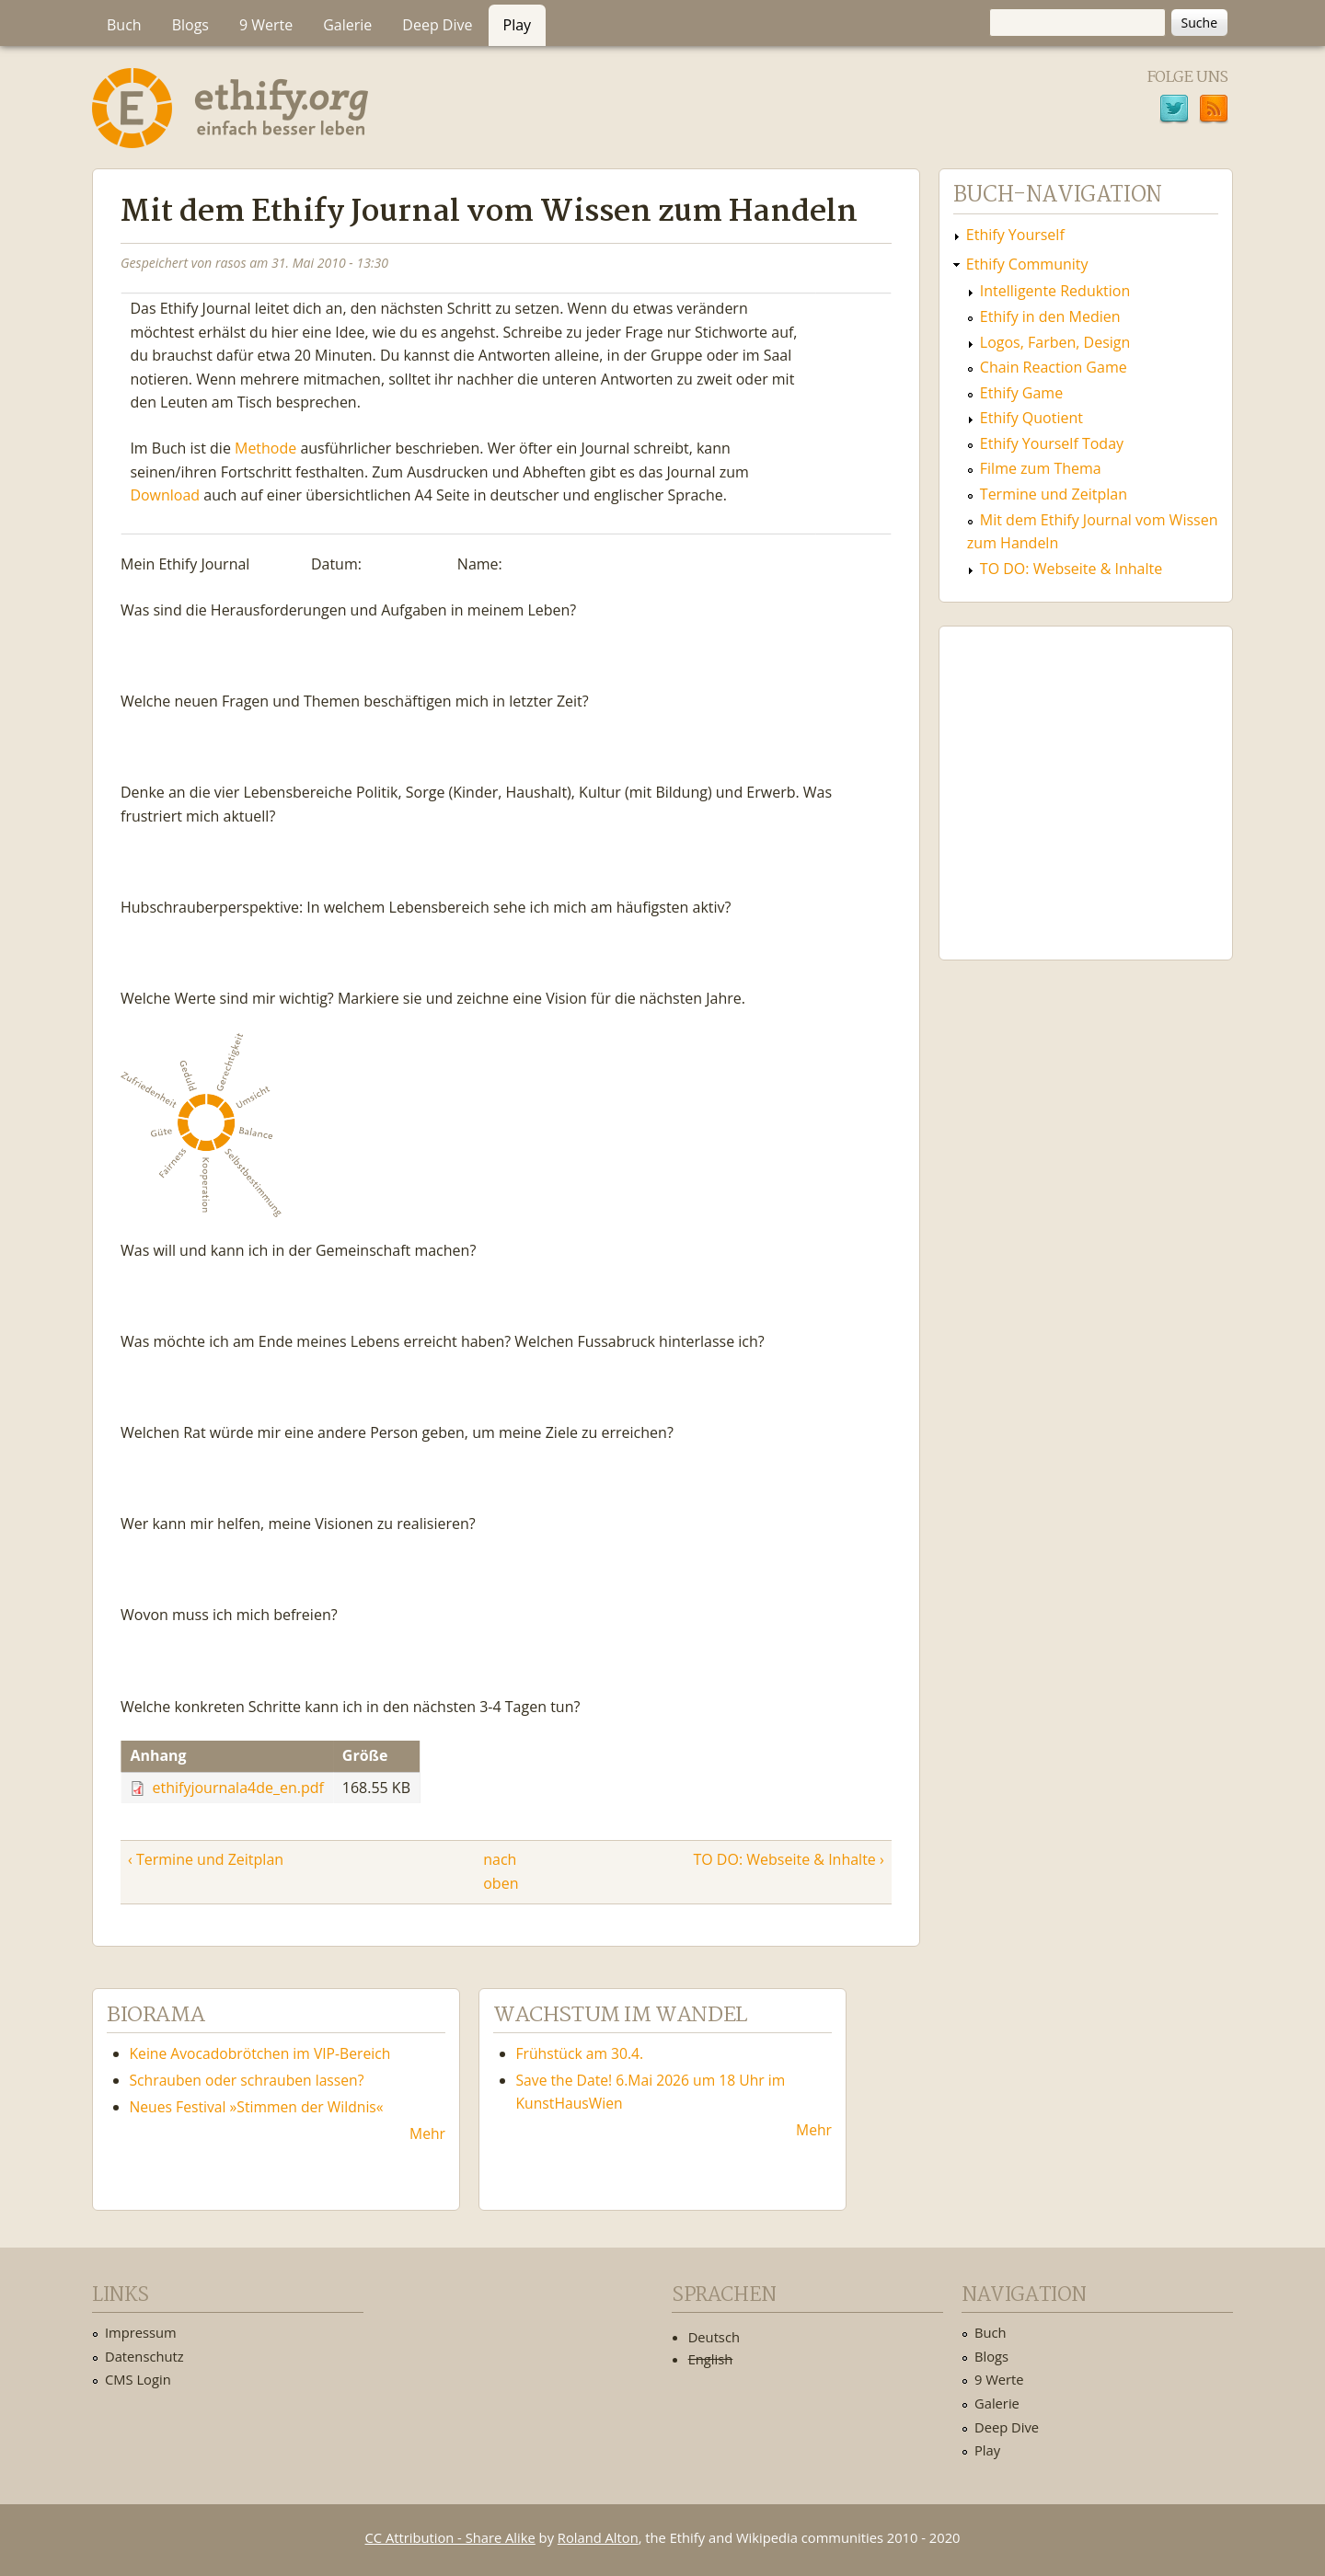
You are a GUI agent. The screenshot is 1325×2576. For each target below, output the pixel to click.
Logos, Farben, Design (1055, 342)
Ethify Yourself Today (1051, 443)
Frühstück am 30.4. (580, 2053)
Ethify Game (1021, 393)
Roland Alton (598, 2537)
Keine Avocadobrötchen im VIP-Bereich (260, 2053)
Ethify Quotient (1031, 418)
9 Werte (266, 25)
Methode (265, 448)
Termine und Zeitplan (1053, 494)
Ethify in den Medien (1050, 316)
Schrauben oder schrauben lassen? (247, 2080)
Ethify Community (1027, 264)
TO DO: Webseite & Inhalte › (788, 1859)
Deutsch (714, 2337)
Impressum (141, 2332)
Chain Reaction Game (1053, 367)
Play (517, 25)
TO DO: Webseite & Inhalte (1071, 568)
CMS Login (138, 2379)
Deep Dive (437, 25)
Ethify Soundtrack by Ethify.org (1085, 778)
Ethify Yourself (1015, 234)
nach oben (498, 1871)
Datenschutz (144, 2356)
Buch (124, 25)
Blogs (190, 25)
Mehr (427, 2133)
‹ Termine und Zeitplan (205, 1859)
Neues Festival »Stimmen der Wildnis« (257, 2107)
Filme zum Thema (1040, 468)
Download (165, 496)
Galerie (347, 25)
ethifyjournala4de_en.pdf (238, 1787)
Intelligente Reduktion (1055, 291)
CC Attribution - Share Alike (450, 2537)
